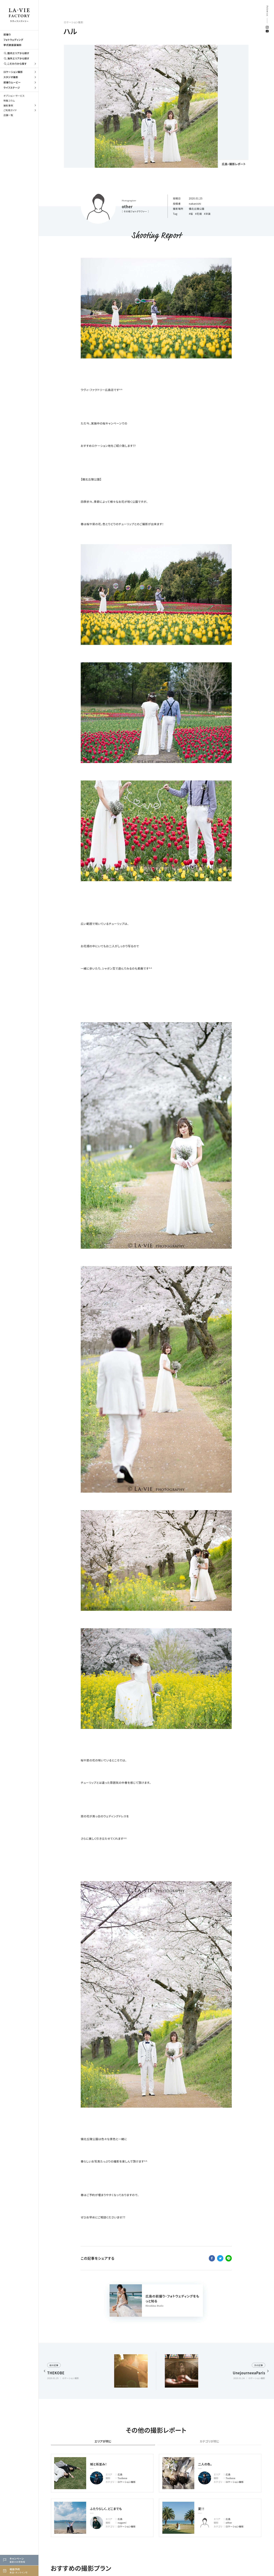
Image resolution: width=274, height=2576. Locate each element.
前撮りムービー (20, 82)
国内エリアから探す (16, 53)
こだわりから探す (20, 64)
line (228, 2260)
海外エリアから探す (16, 58)
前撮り (7, 34)
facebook (210, 2260)
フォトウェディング (13, 39)
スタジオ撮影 (20, 77)
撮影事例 (20, 105)
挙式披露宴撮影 (12, 45)
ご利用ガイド (20, 110)
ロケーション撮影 (20, 72)
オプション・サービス (13, 95)
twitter (219, 2260)
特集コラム (9, 100)
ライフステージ (20, 87)
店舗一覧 (8, 115)
